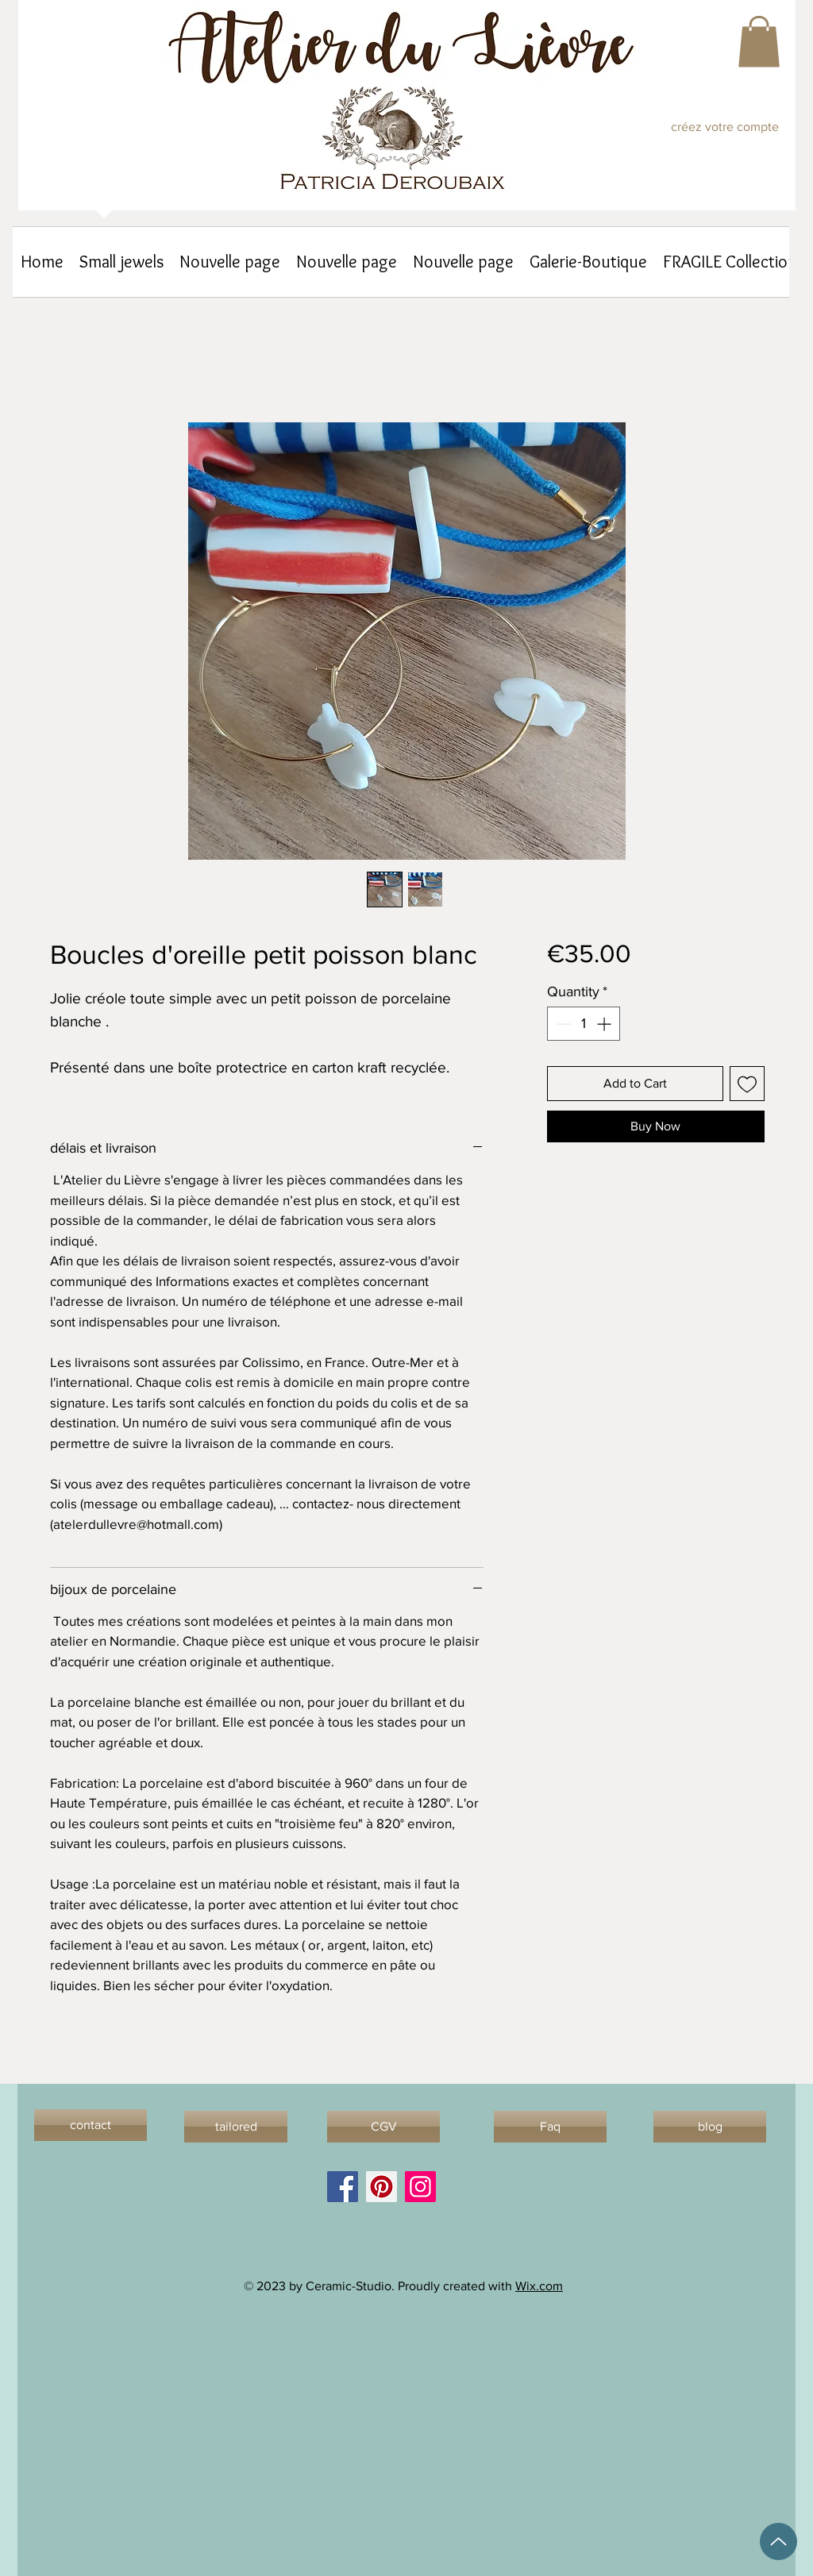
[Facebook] (342, 2186)
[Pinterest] (381, 2186)
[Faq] (550, 2127)
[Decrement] (561, 1023)
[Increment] (605, 1023)
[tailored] (235, 2127)
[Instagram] (420, 2186)
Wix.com (539, 2286)
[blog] (709, 2127)
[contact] (90, 2125)
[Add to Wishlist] (747, 1083)
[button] (759, 41)
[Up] (778, 2541)
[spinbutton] (583, 1023)
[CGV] (383, 2127)
